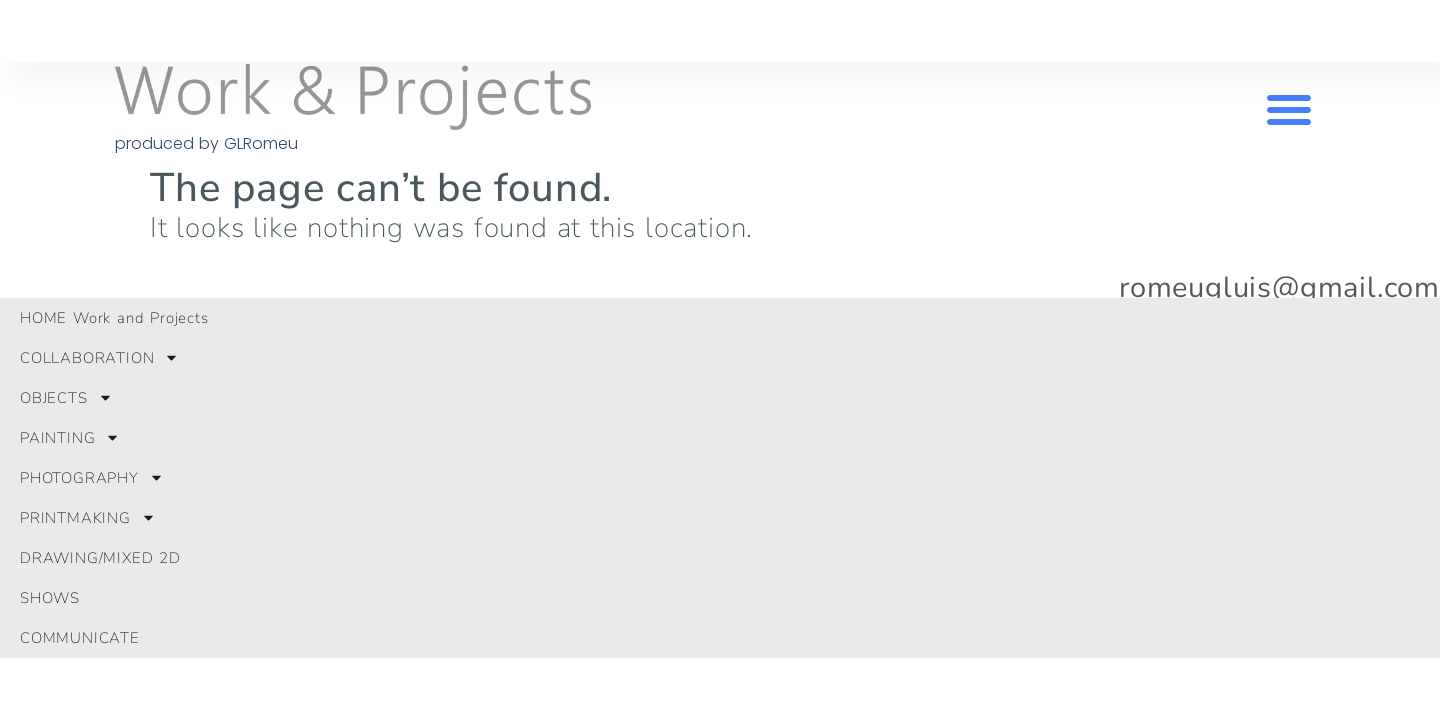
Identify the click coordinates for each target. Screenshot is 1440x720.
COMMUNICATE (80, 638)
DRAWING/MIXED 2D (100, 558)
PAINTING (70, 437)
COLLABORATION (99, 357)
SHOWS (50, 598)
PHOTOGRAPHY (92, 477)
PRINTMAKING (88, 517)
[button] (1289, 109)
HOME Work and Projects (114, 318)
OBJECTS (66, 397)
